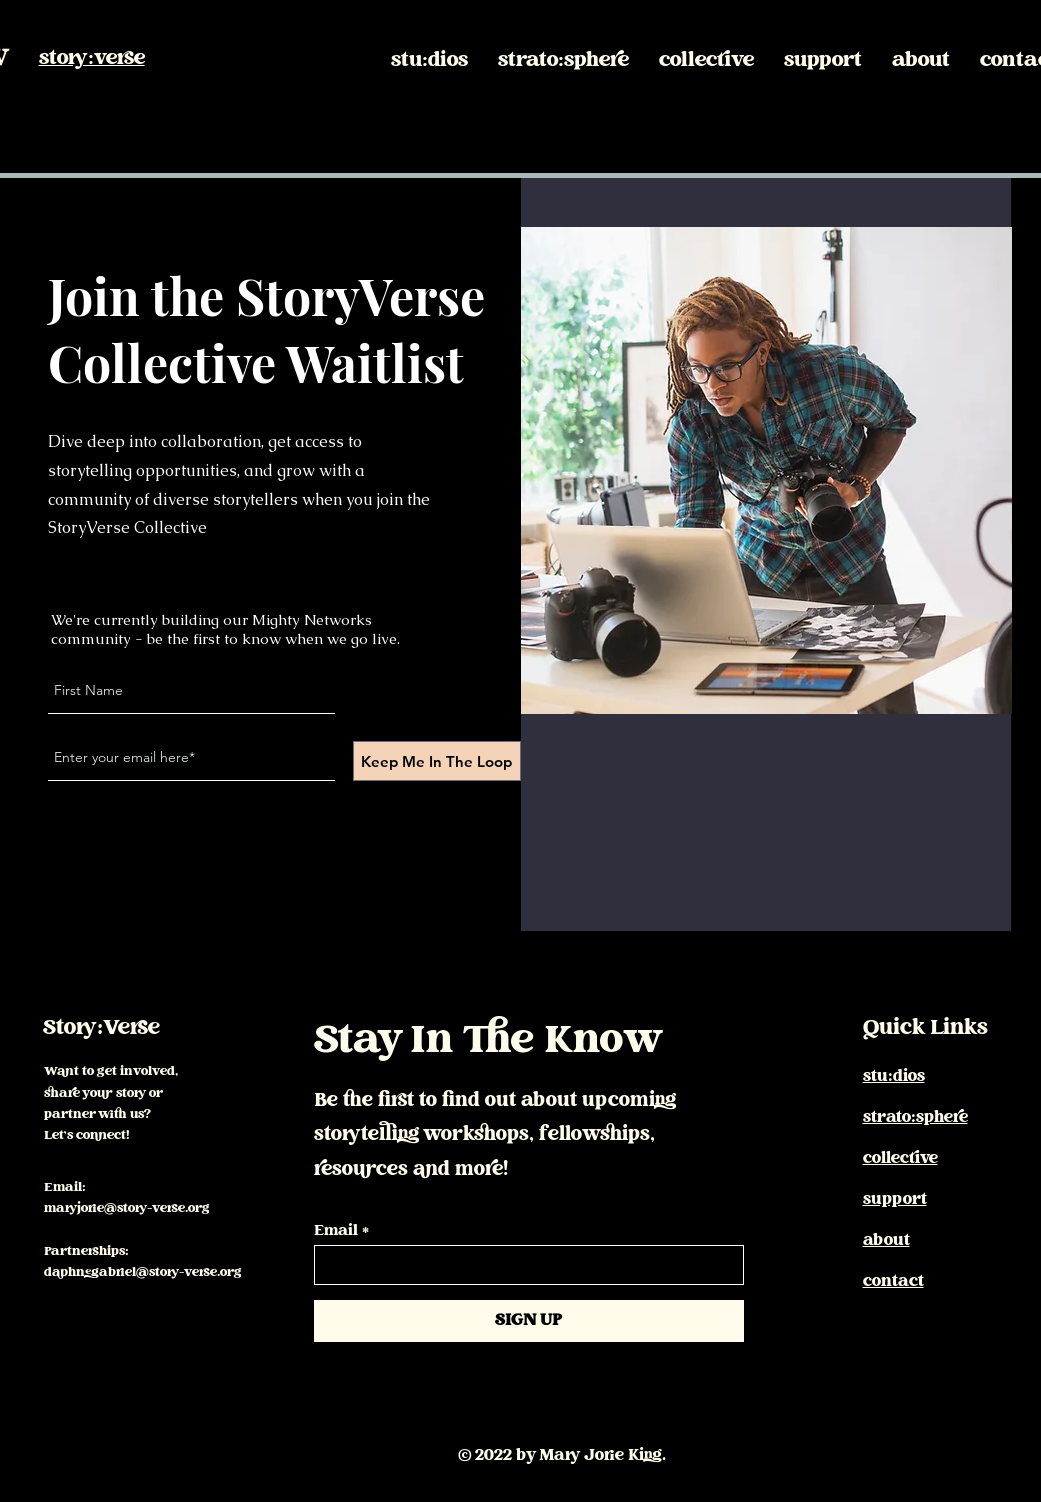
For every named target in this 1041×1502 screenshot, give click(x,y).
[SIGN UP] (529, 1321)
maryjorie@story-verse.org (127, 1209)
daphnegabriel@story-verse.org (143, 1273)
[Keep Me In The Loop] (437, 761)
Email (336, 1232)
